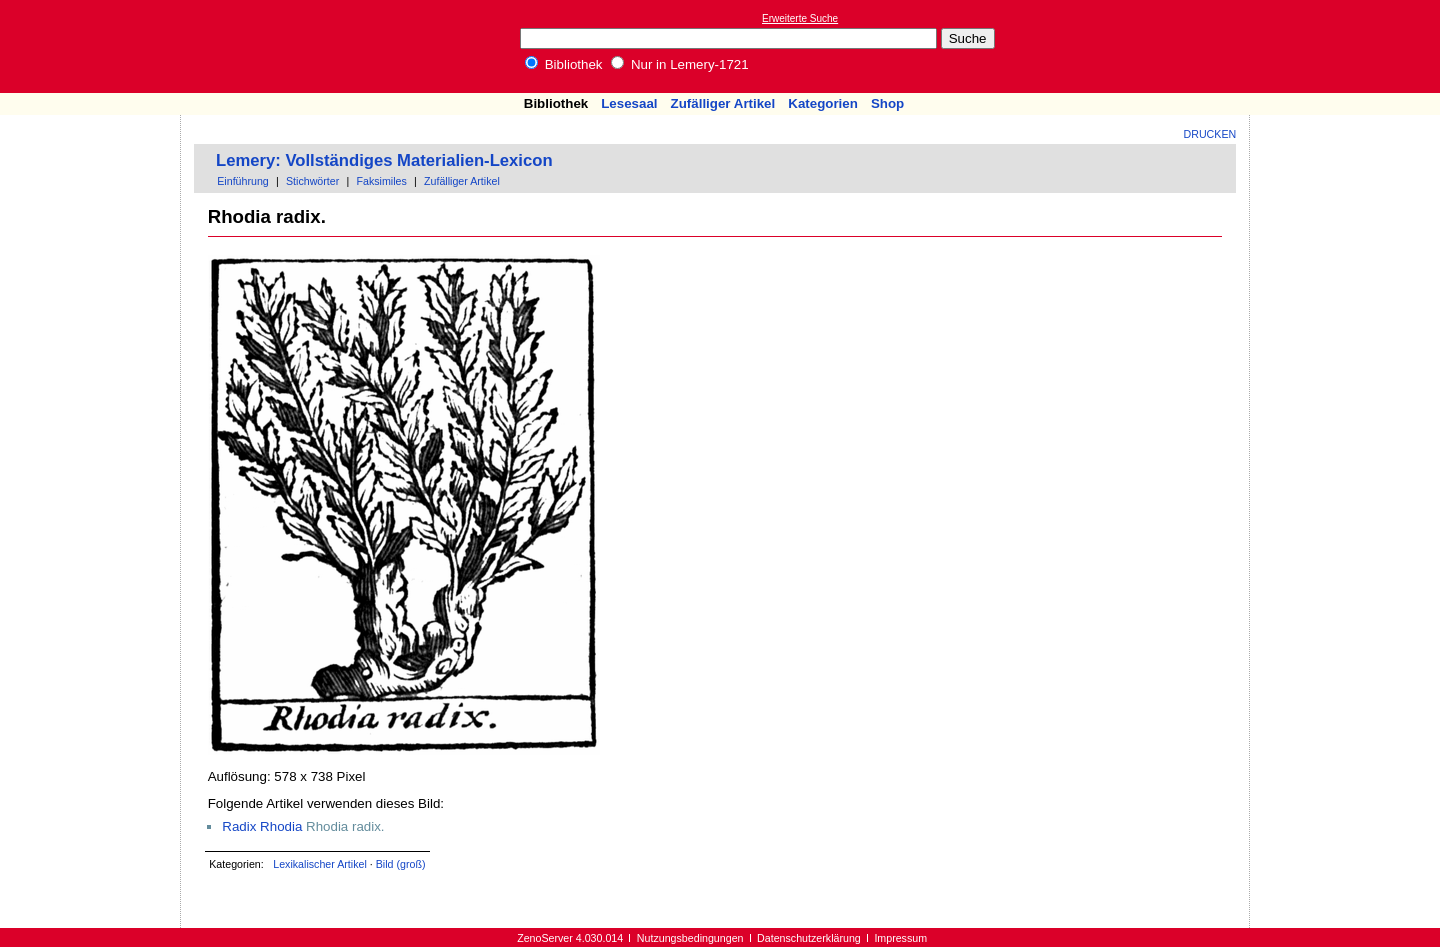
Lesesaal (629, 103)
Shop (887, 103)
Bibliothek (564, 64)
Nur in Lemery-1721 (680, 64)
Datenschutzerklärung (809, 938)
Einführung (243, 181)
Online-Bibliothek (95, 46)
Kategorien (823, 103)
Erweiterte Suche (800, 18)
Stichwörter (312, 181)
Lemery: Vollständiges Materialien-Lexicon (384, 160)
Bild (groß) (401, 864)
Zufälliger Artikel (723, 103)
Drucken (1210, 134)
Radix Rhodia (262, 826)
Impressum (900, 938)
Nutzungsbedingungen (690, 938)
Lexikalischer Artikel (320, 864)
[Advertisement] (1348, 46)
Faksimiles (381, 181)
